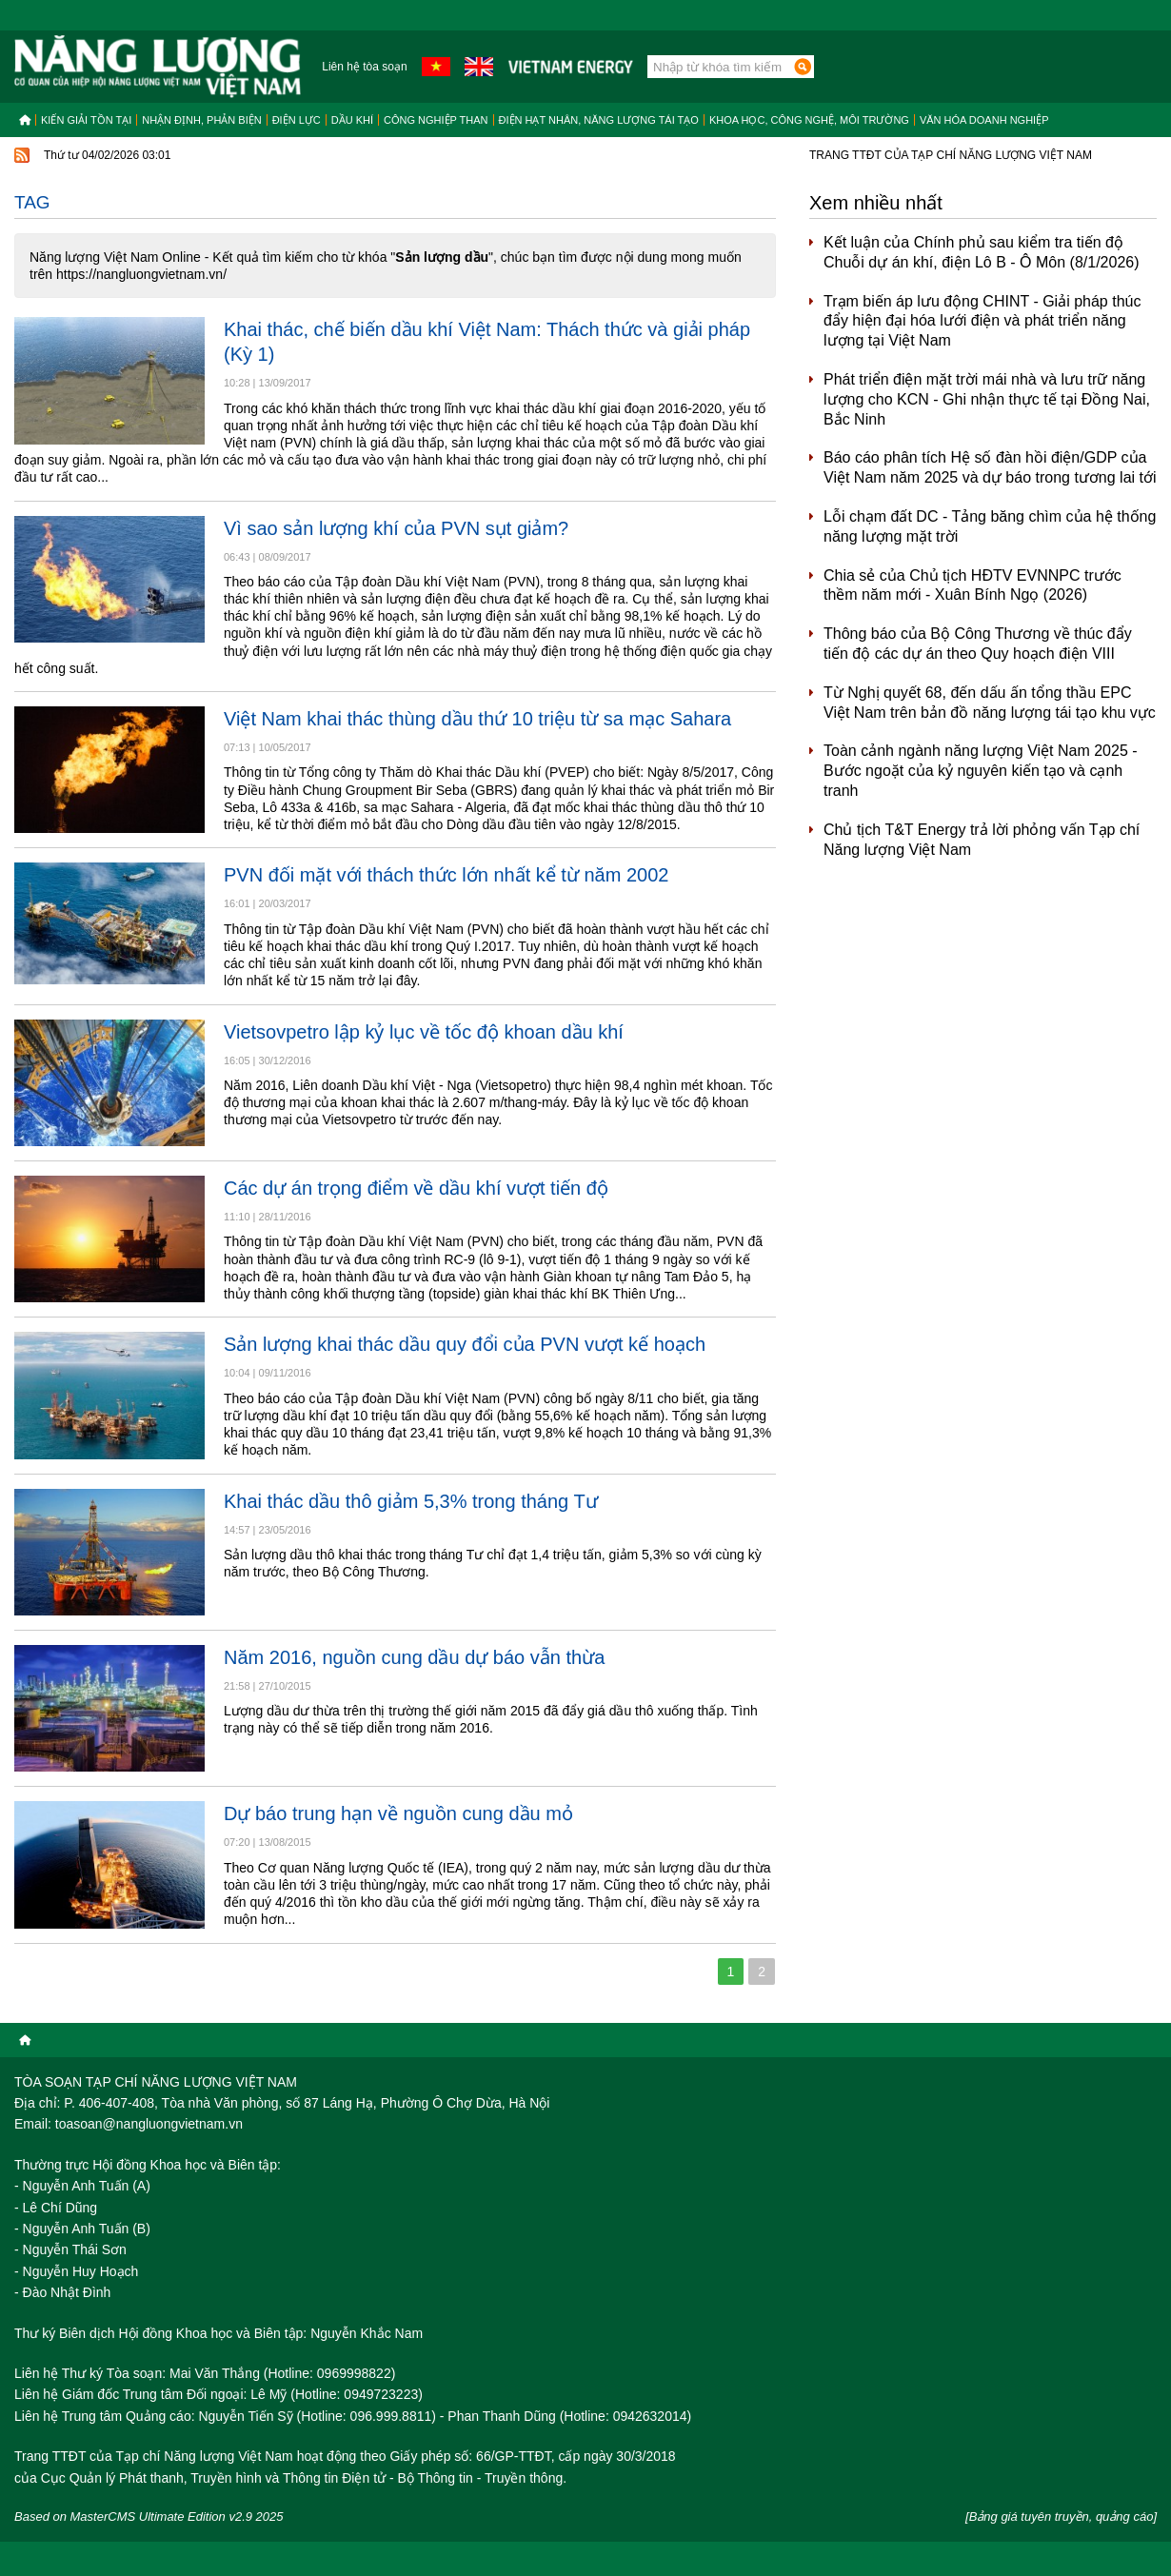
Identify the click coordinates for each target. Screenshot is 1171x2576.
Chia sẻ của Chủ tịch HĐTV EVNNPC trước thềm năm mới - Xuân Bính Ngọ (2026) (972, 585)
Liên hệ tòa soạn (364, 66)
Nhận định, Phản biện (201, 120)
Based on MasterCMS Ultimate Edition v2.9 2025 (149, 2516)
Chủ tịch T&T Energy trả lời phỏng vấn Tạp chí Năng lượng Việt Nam (982, 840)
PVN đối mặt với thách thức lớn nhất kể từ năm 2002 (446, 874)
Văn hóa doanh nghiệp (984, 120)
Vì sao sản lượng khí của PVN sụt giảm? (396, 528)
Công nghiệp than (436, 120)
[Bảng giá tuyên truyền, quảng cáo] (1061, 2516)
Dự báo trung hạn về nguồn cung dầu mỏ (398, 1813)
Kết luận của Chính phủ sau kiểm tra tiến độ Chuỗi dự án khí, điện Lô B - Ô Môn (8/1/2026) (982, 252)
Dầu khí (352, 120)
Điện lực (296, 120)
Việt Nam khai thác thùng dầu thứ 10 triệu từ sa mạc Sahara (477, 718)
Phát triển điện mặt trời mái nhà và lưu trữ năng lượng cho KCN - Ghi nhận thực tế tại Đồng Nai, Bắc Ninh (987, 399)
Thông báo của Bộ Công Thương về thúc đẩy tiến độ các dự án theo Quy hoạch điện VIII (978, 643)
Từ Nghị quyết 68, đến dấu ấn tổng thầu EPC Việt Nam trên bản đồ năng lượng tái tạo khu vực (990, 702)
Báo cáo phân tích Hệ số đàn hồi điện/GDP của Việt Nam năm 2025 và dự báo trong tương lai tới (990, 467)
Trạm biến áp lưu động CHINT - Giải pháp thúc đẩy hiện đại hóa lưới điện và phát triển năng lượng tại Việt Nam (982, 321)
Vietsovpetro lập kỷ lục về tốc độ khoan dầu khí (424, 1031)
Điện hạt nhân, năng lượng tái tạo (599, 120)
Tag (32, 202)
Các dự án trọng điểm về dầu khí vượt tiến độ (416, 1188)
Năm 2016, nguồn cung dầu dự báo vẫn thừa (414, 1657)
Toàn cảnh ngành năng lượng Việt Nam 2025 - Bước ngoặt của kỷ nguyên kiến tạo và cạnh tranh (981, 771)
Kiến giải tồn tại (86, 120)
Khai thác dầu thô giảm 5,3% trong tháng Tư (411, 1501)
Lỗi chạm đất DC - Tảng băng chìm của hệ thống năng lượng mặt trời (990, 526)
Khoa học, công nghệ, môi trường (809, 120)
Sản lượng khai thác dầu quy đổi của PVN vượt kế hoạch (464, 1344)
